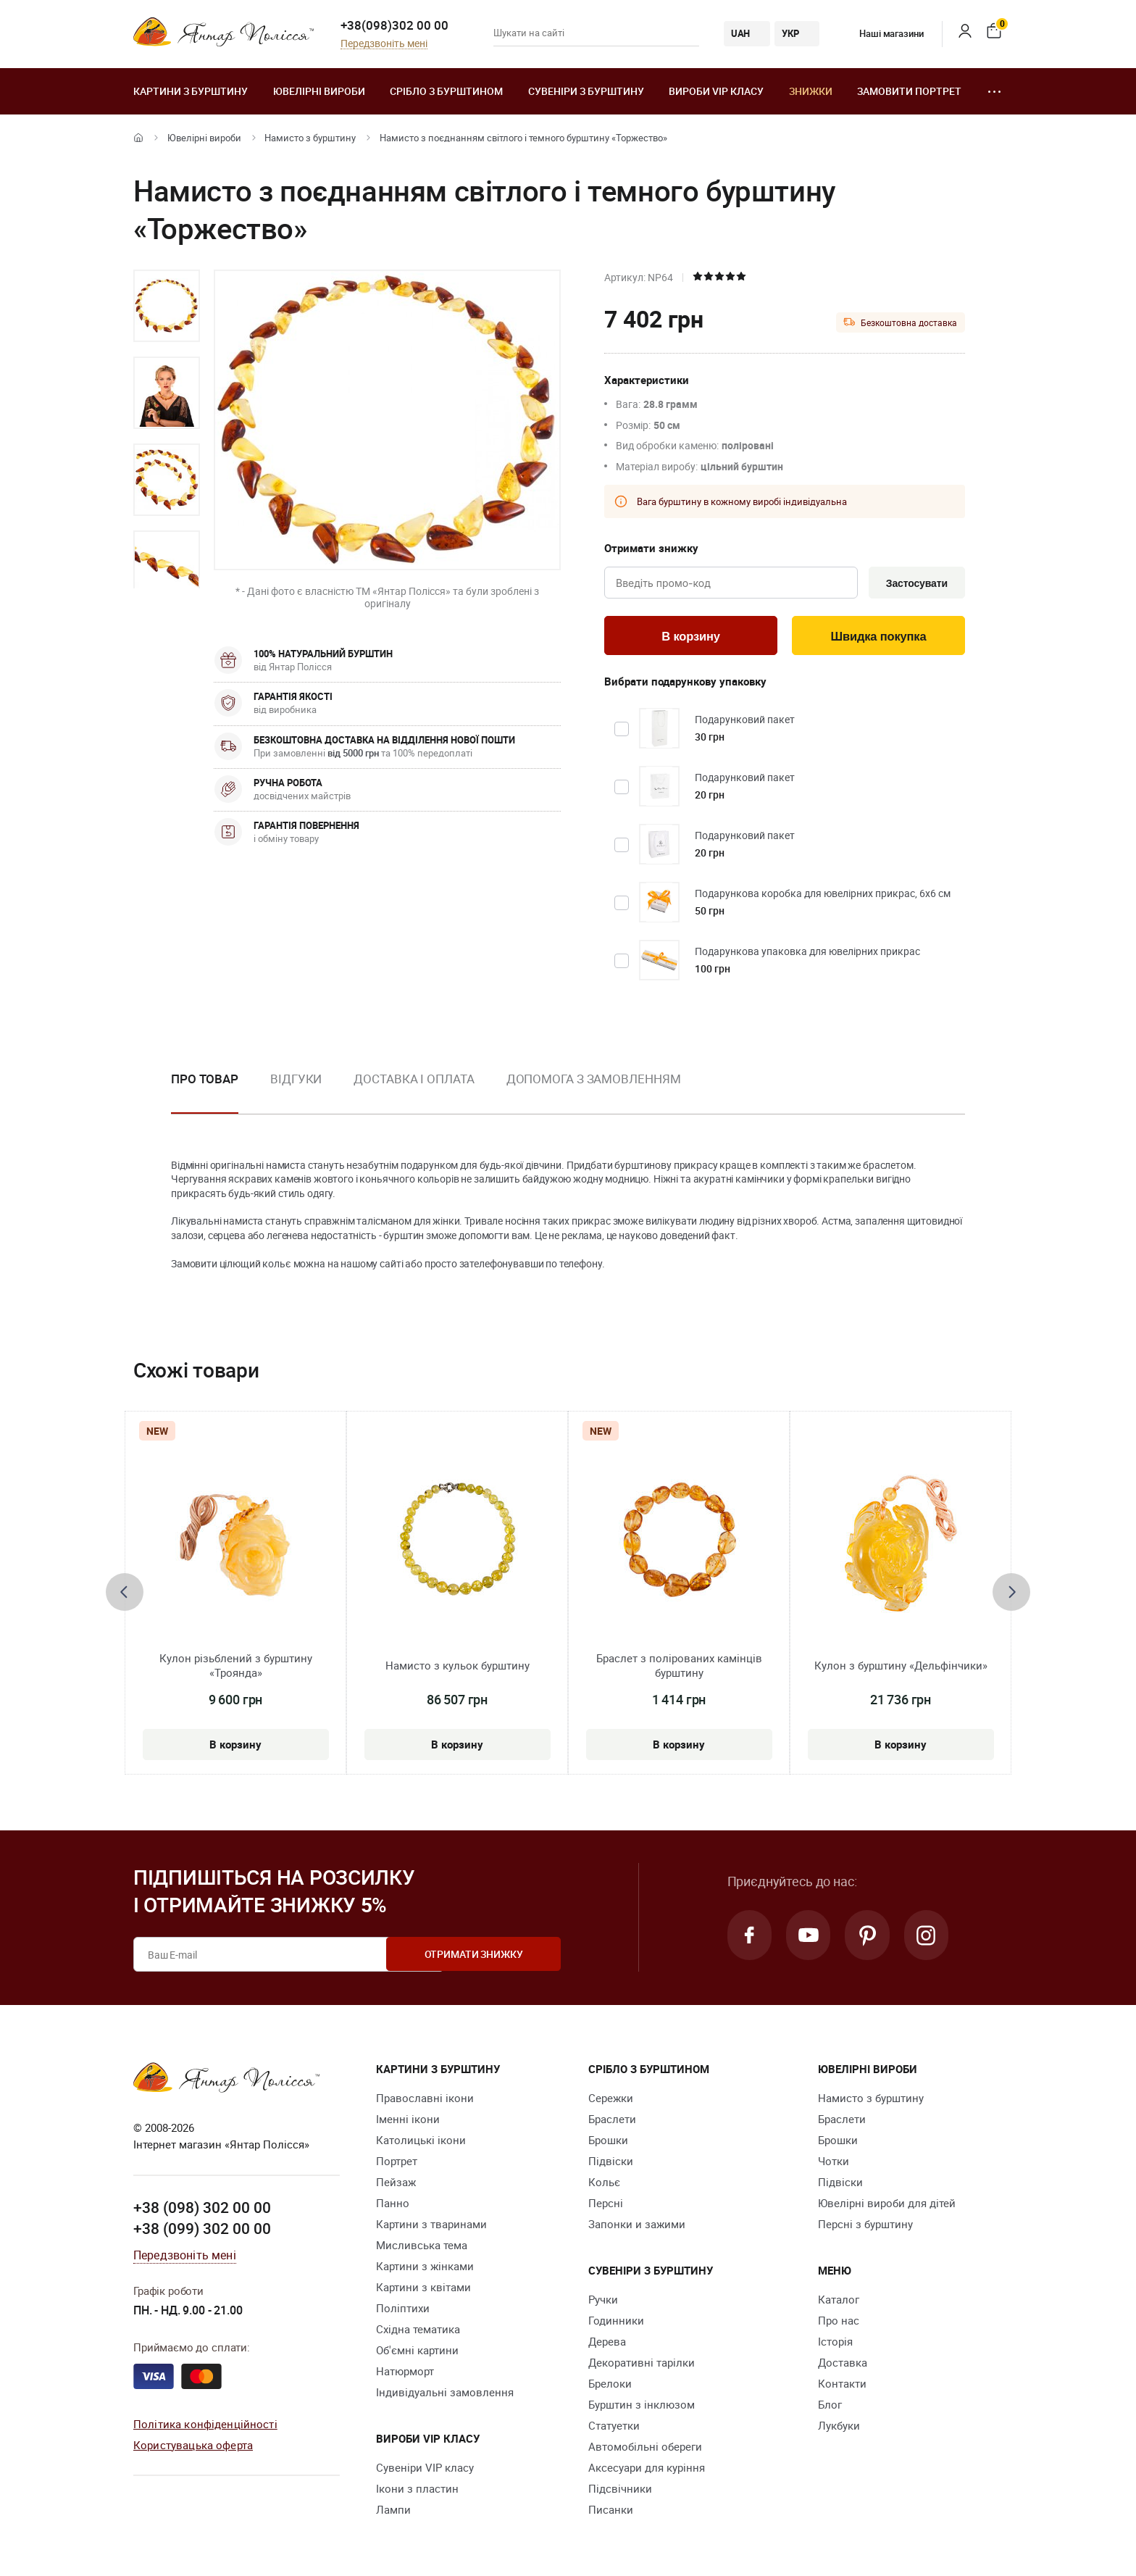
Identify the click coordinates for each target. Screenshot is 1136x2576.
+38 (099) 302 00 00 (202, 2230)
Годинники (616, 2322)
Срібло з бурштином (446, 91)
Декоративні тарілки (641, 2364)
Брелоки (610, 2385)
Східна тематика (418, 2331)
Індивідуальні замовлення (445, 2394)
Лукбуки (839, 2427)
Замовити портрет (909, 91)
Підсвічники (620, 2490)
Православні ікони (425, 2100)
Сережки (610, 2100)
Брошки (608, 2142)
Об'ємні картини (417, 2352)
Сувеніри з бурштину (586, 91)
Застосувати (914, 583)
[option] (166, 306)
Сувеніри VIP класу (425, 2469)
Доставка (842, 2364)
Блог (830, 2406)
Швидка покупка (879, 637)
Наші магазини (880, 33)
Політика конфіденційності (205, 2425)
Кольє (604, 2184)
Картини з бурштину (190, 91)
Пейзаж (396, 2184)
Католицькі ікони (421, 2142)
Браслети (612, 2121)
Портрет (396, 2163)
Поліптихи (403, 2310)
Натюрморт (405, 2373)
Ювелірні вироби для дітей (887, 2205)
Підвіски (610, 2163)
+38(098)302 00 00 (394, 25)
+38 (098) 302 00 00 (202, 2208)
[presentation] (124, 1594)
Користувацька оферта (193, 2446)
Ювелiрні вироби (319, 91)
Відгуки (296, 1080)
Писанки (610, 2511)
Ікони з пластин (417, 2490)
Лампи (393, 2511)
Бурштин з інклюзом (641, 2406)
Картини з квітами (423, 2289)
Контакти (842, 2385)
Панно (392, 2205)
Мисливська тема (421, 2247)
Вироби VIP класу (716, 91)
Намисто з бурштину (310, 137)
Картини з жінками (425, 2268)
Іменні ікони (408, 2121)
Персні (605, 2205)
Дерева (607, 2343)
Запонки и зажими (636, 2226)
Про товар (204, 1080)
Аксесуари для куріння (646, 2469)
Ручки (603, 2301)
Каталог (838, 2301)
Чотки (833, 2163)
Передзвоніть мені (384, 43)
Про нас (838, 2322)
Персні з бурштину (865, 2226)
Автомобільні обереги (645, 2448)
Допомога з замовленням (593, 1080)
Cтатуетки (614, 2427)
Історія (835, 2343)
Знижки (810, 91)
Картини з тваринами (431, 2226)
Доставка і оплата (414, 1080)
